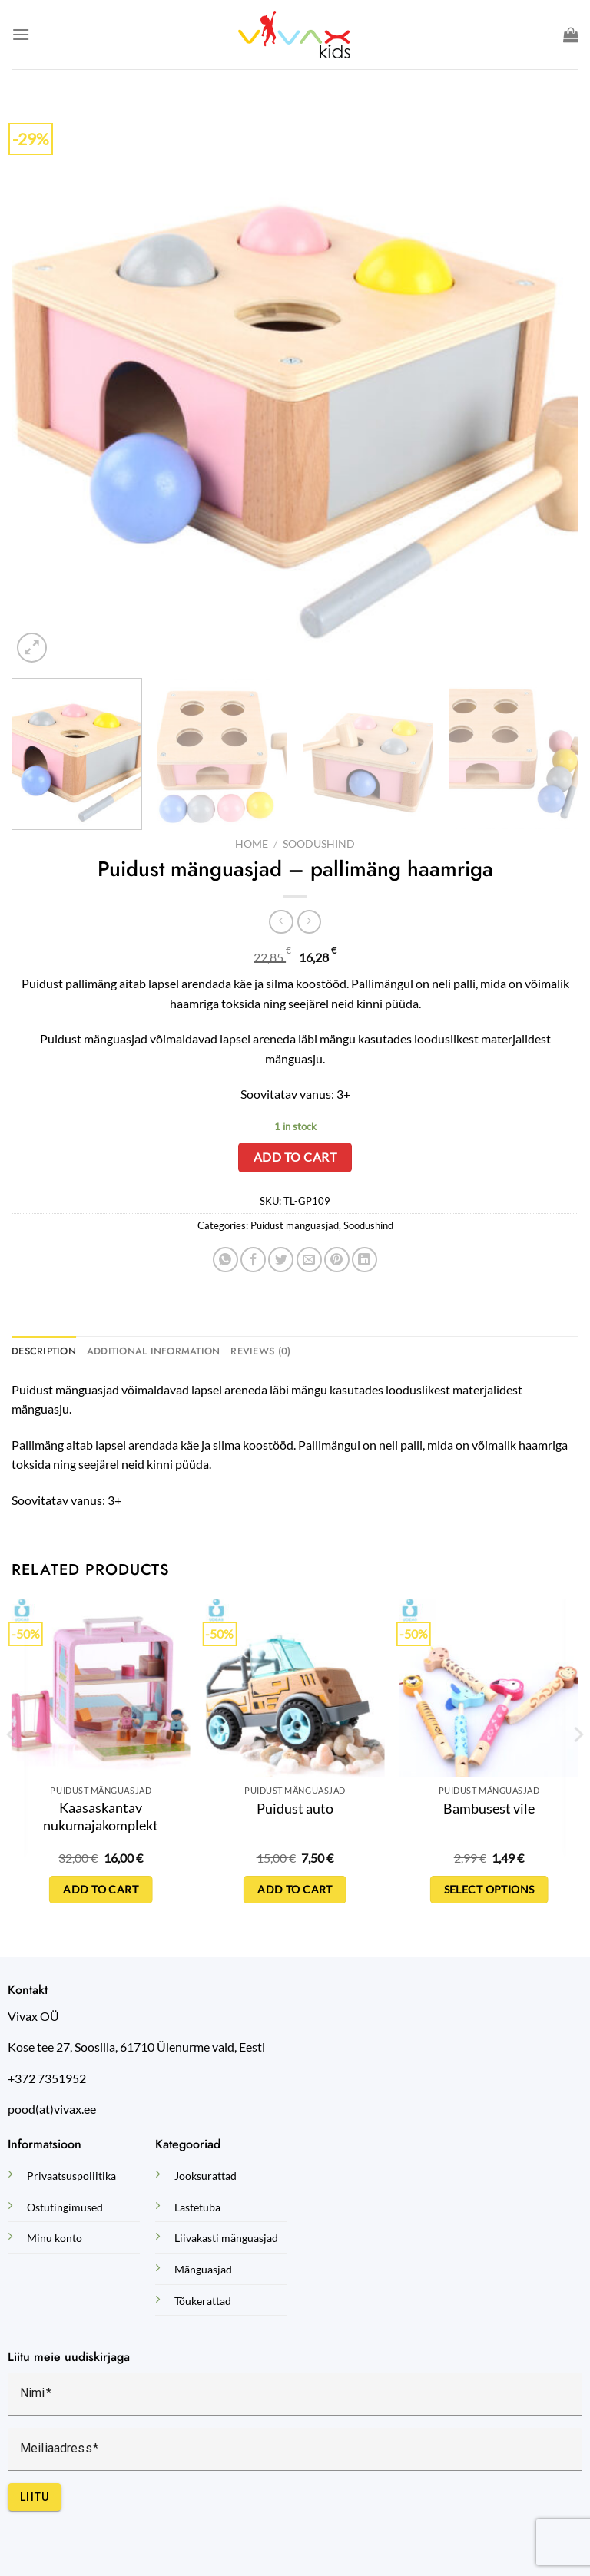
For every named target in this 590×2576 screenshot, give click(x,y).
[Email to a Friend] (309, 1259)
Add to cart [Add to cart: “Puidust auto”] (295, 1889)
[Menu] (21, 34)
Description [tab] (44, 1351)
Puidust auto (295, 1808)
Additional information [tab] (153, 1351)
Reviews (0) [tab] (260, 1351)
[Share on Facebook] (253, 1259)
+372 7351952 (47, 2078)
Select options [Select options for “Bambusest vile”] (489, 1889)
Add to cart (295, 1157)
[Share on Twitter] (280, 1259)
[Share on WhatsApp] (225, 1259)
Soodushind (319, 844)
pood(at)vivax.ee (52, 2108)
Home (251, 844)
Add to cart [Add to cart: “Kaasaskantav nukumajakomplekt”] (100, 1889)
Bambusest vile (489, 1808)
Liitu (34, 2497)
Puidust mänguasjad (294, 1225)
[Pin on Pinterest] (337, 1259)
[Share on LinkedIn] (364, 1259)
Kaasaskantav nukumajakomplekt (100, 1816)
